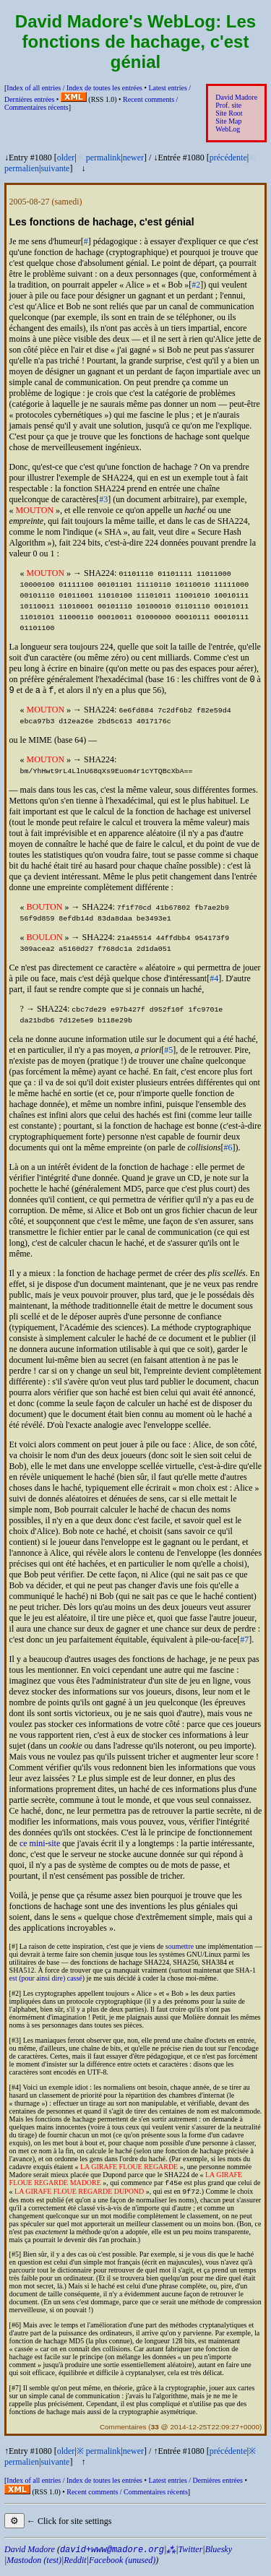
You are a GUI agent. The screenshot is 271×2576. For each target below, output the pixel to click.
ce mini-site (40, 1846)
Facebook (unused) (122, 2566)
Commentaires (123, 2433)
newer (133, 157)
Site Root (228, 113)
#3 (103, 499)
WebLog (227, 129)
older (66, 157)
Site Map (228, 121)
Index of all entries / (74, 88)
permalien (21, 168)
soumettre (179, 1949)
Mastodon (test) (34, 2566)
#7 (244, 1642)
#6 (228, 1150)
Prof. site (228, 105)
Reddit (75, 2566)
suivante (54, 168)
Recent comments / (127, 2498)
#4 (214, 981)
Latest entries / (195, 2486)
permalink (103, 157)
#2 (196, 285)
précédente (228, 157)
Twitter (190, 2555)
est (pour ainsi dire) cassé (45, 1981)
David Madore (236, 97)
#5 (168, 1053)
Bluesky (218, 2555)
